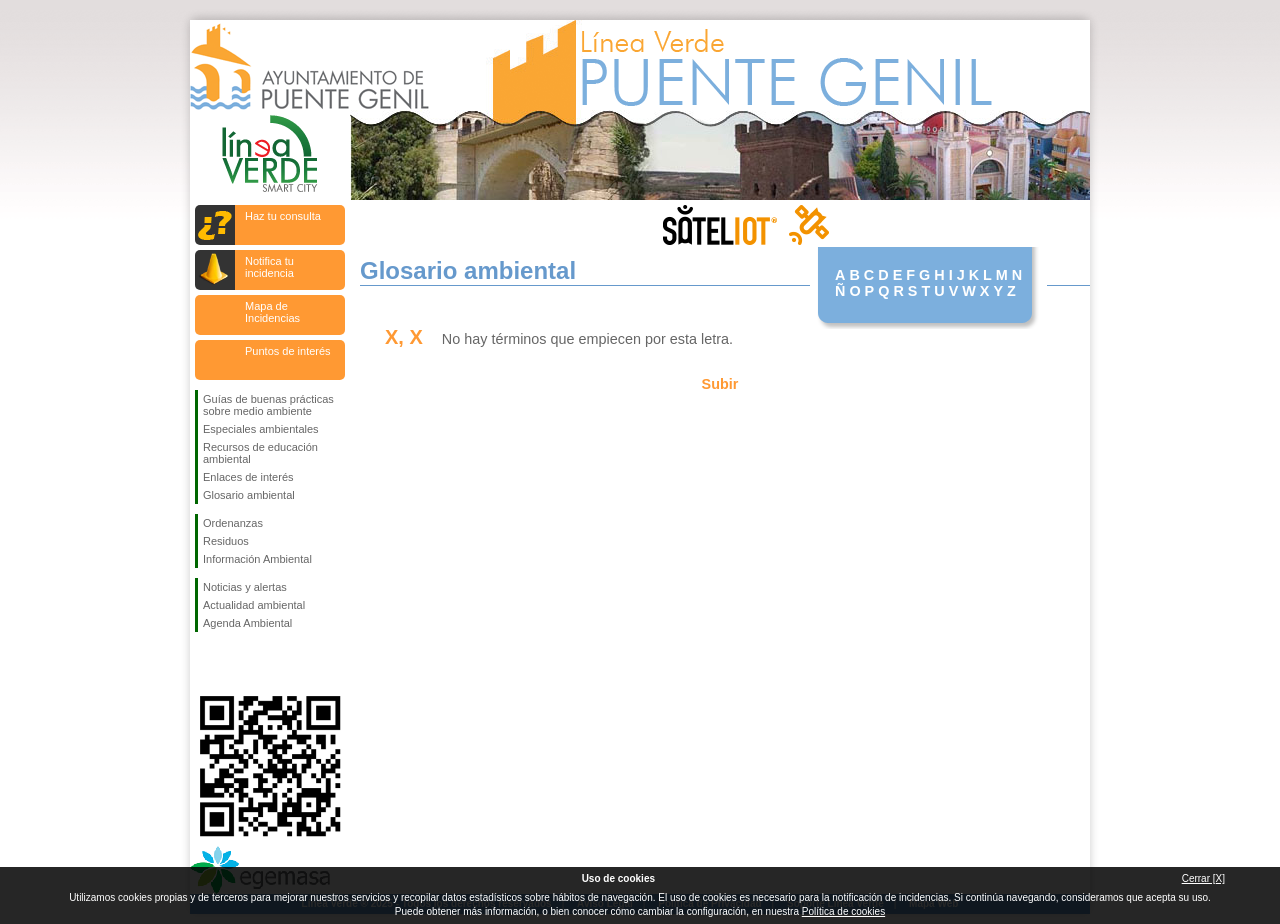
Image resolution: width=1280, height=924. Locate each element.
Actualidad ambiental (254, 605)
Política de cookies (843, 911)
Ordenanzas (233, 523)
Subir (720, 384)
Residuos (226, 541)
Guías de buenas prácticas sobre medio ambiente (268, 405)
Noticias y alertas (245, 587)
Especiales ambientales (261, 429)
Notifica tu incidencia (269, 267)
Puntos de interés (288, 351)
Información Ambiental (257, 559)
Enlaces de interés (248, 477)
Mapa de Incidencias (272, 312)
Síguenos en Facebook (207, 664)
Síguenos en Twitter (240, 664)
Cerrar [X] (1203, 878)
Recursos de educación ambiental (260, 453)
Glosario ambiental (249, 495)
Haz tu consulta (283, 216)
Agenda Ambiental (247, 623)
